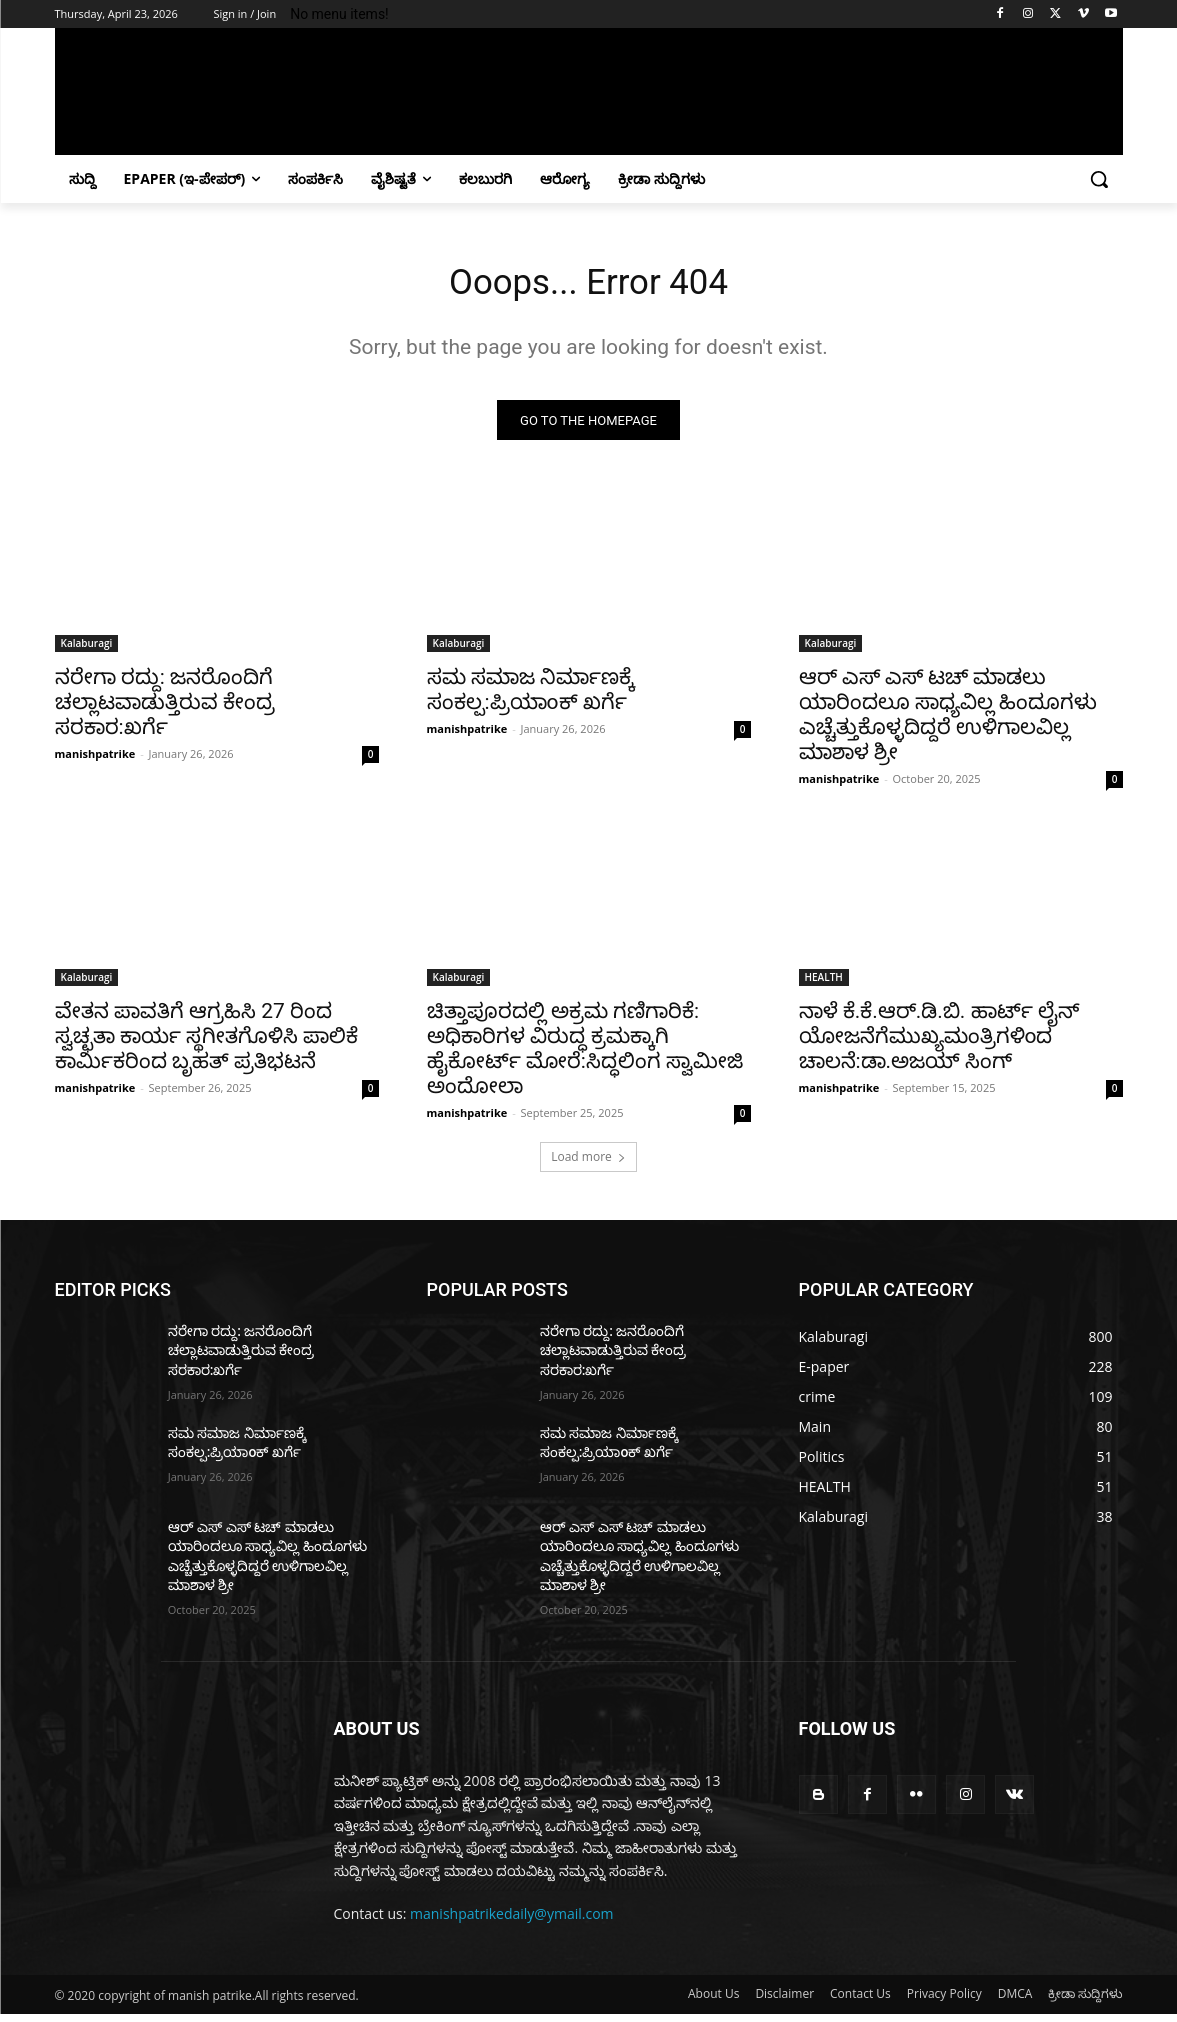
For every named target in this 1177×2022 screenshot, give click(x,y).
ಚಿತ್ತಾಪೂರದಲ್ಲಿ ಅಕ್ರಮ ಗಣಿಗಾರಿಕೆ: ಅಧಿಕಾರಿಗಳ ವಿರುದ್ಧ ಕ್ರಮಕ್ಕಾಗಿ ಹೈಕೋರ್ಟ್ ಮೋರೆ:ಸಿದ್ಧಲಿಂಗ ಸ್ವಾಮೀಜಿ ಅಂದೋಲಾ (585, 1055)
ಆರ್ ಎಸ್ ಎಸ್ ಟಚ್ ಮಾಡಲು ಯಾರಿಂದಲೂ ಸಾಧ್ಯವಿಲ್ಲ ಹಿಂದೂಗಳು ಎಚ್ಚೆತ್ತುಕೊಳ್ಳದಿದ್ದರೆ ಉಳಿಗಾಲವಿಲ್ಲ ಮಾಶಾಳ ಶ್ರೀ (948, 721)
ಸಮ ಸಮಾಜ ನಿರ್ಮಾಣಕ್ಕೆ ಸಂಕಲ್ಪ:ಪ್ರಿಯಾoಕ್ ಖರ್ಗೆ (531, 696)
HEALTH (824, 984)
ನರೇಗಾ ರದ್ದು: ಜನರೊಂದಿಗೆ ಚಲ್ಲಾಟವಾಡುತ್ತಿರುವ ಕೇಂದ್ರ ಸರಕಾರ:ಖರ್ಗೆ (165, 709)
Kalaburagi (87, 650)
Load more (588, 1163)
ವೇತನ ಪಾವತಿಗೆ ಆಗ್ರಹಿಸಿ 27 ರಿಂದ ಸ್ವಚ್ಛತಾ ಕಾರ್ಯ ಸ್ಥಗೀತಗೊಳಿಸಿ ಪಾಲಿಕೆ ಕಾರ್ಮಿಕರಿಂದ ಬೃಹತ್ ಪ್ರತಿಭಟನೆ (207, 1043)
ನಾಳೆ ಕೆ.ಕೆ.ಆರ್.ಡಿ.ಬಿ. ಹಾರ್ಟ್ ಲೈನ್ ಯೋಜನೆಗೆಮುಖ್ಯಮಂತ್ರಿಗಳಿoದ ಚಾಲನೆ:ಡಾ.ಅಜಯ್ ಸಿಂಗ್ (939, 1043)
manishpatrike (95, 760)
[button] (1099, 179)
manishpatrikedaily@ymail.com (512, 1920)
